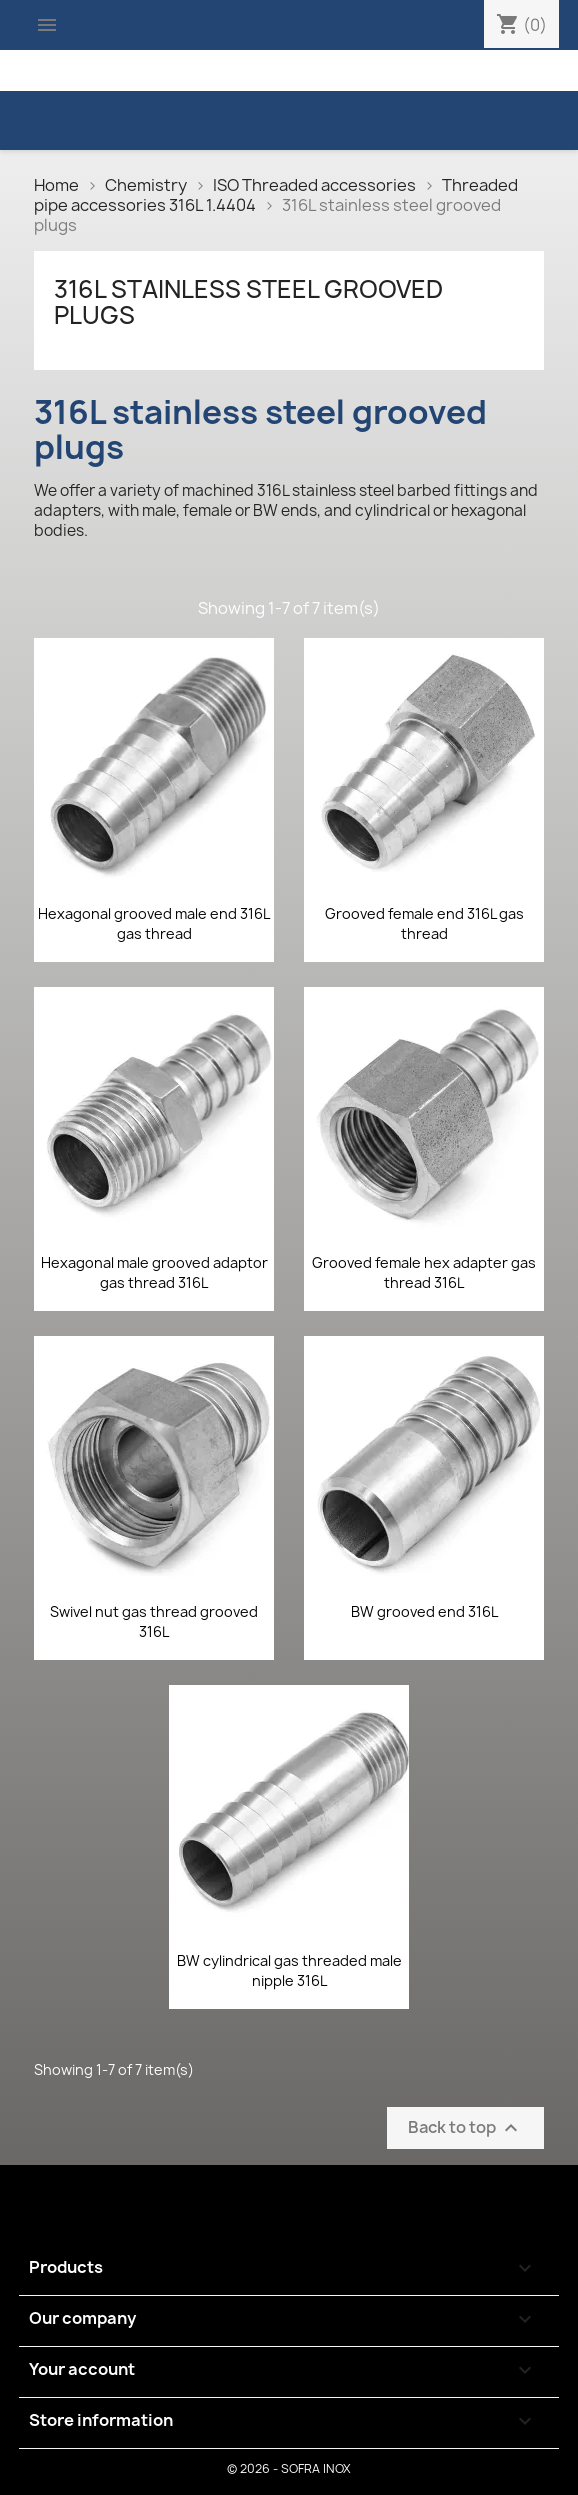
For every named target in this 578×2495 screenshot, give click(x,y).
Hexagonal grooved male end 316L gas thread (154, 923)
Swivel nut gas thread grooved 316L (154, 1621)
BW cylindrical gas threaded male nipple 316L (289, 1970)
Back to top (465, 2128)
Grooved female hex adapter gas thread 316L (424, 1272)
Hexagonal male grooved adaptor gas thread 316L (154, 1272)
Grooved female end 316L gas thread (424, 923)
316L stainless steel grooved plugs (248, 302)
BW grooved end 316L (424, 1611)
